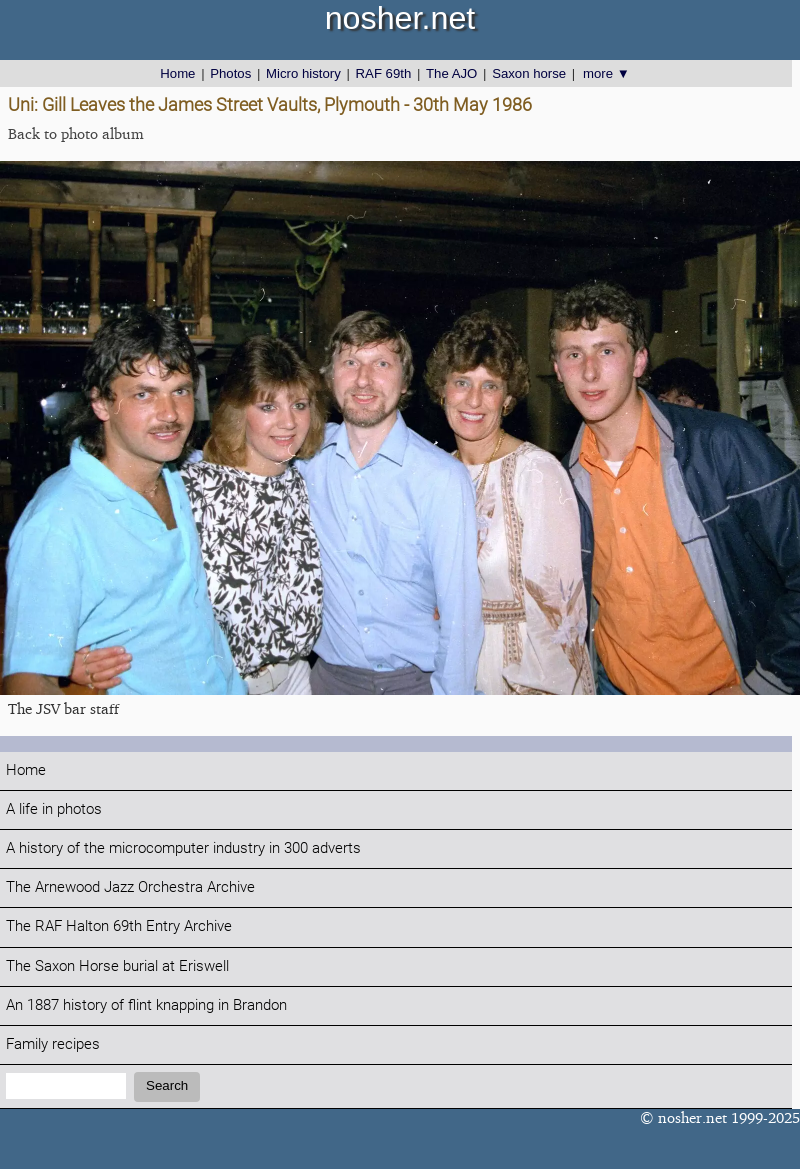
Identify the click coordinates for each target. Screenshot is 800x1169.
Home (177, 73)
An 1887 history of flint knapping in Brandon (146, 1005)
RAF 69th (384, 73)
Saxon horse (529, 73)
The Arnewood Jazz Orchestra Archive (130, 887)
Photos (230, 73)
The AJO (451, 73)
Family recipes (53, 1044)
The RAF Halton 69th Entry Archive (119, 926)
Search (167, 1085)
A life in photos (54, 809)
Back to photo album (76, 133)
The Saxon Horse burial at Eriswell (117, 966)
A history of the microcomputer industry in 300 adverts (183, 848)
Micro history (303, 73)
